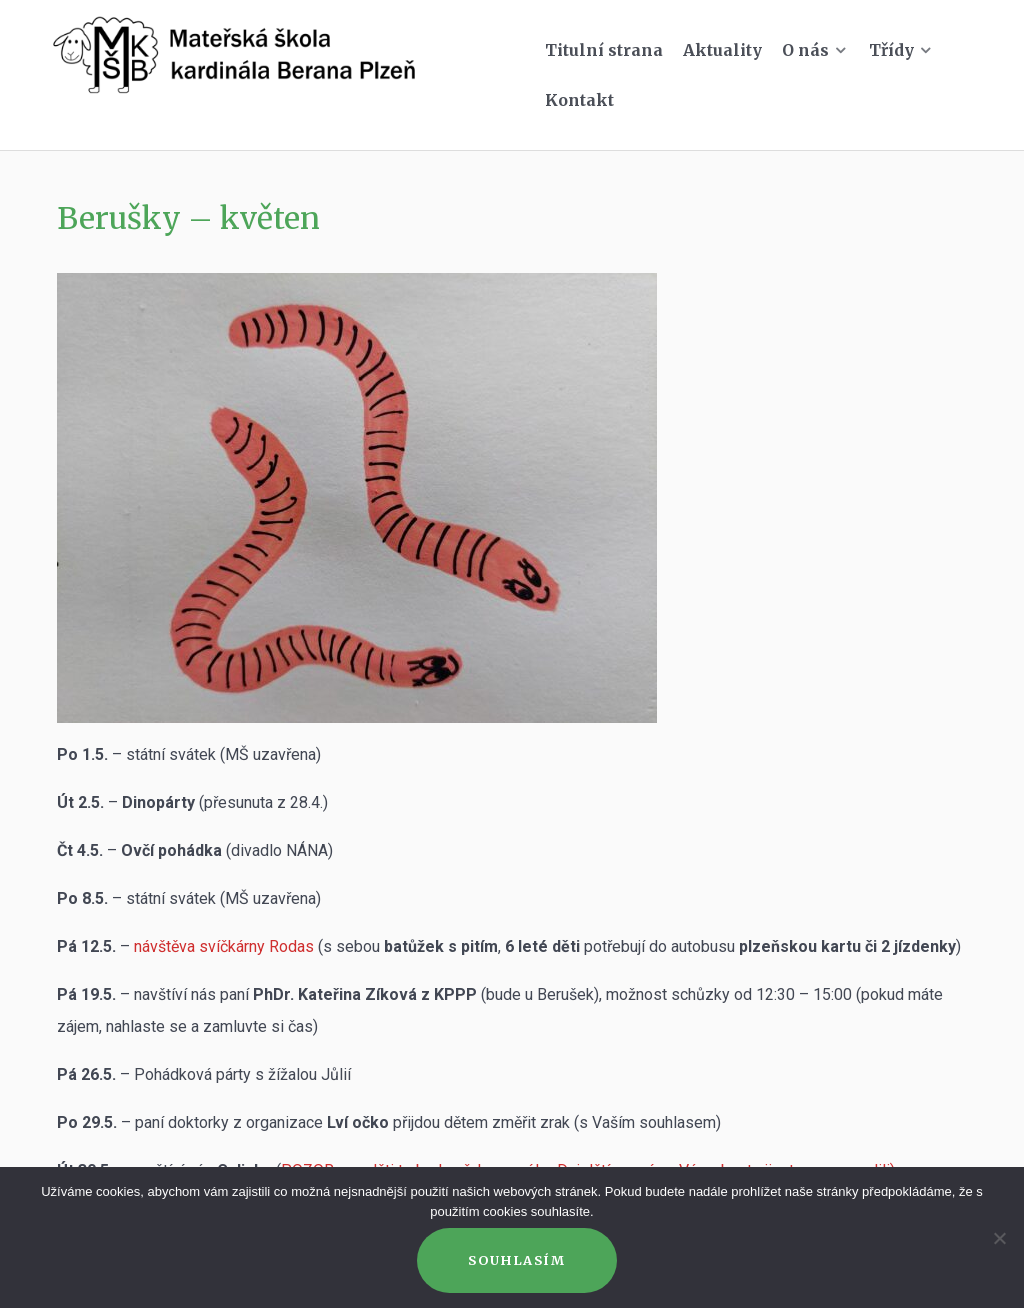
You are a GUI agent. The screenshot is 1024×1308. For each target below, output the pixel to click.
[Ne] (999, 1238)
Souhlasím (516, 1260)
